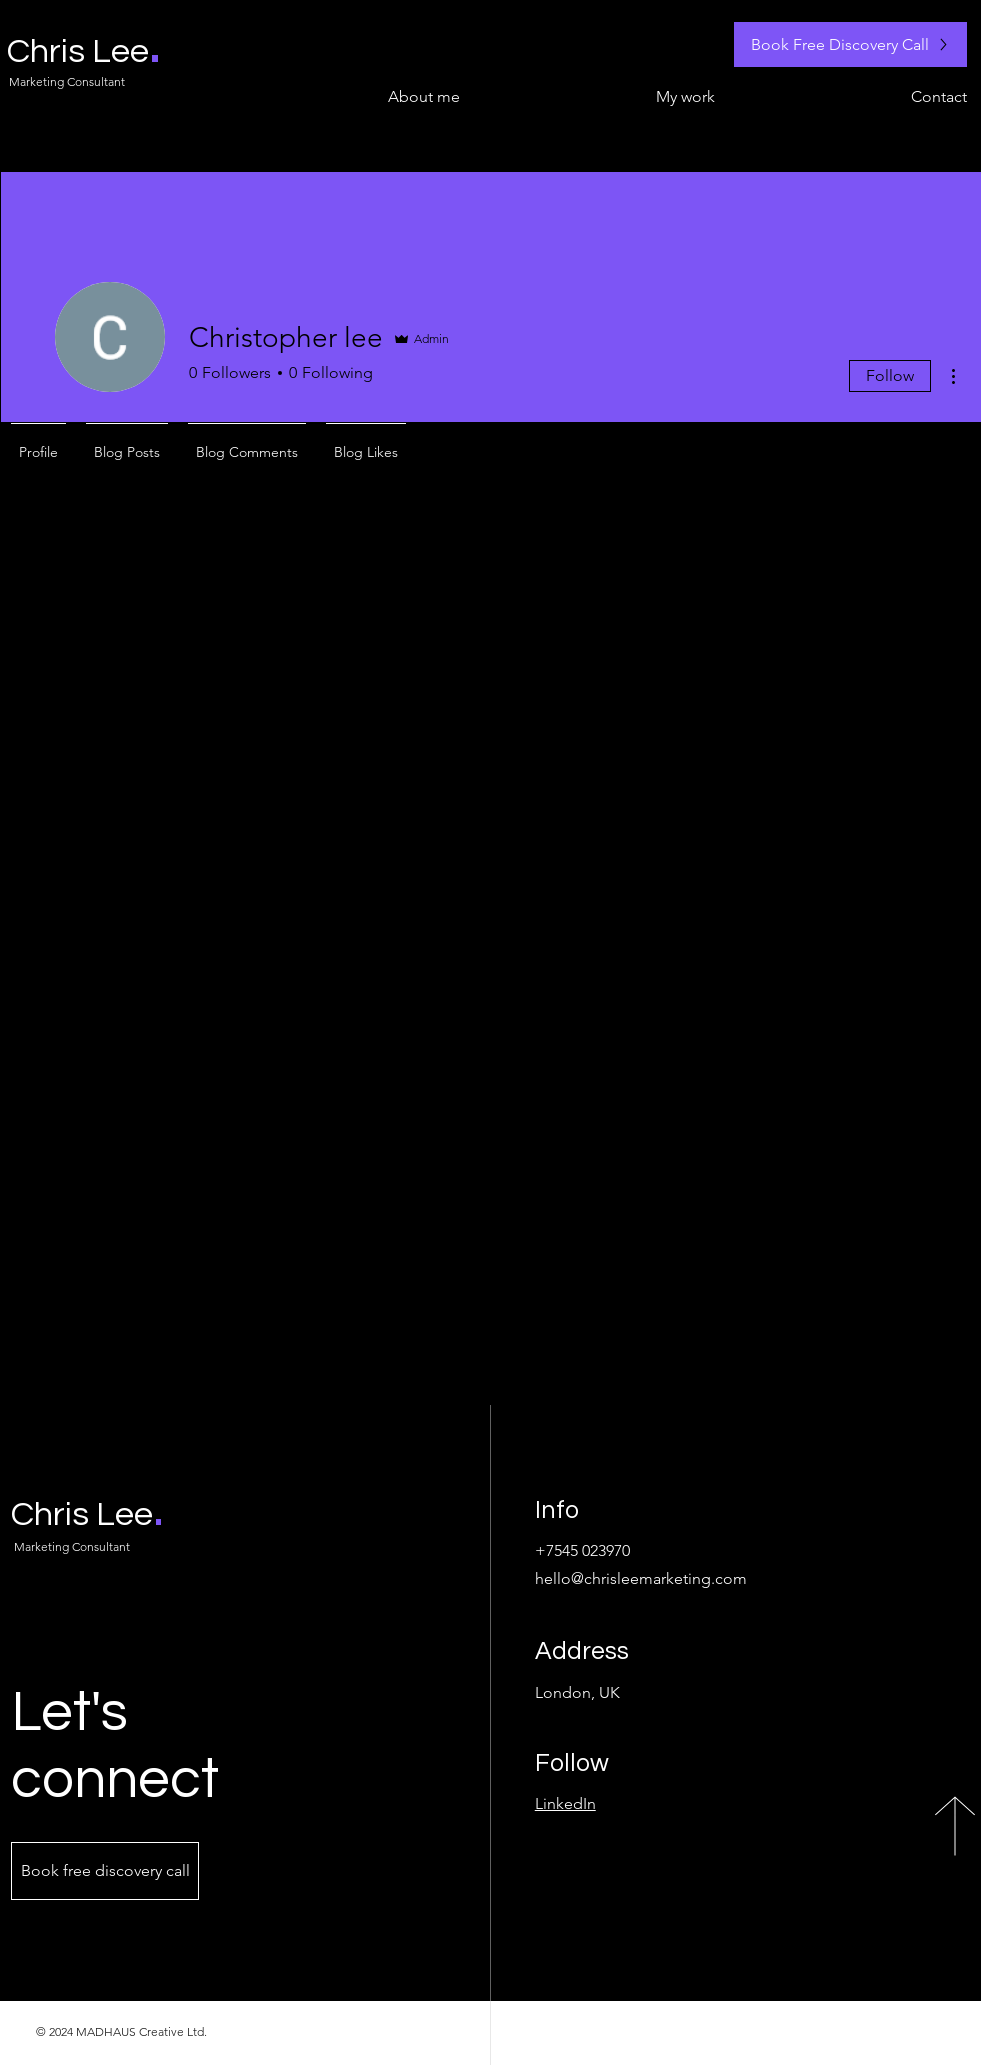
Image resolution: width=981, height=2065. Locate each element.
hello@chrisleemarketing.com (641, 1578)
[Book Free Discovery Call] (850, 44)
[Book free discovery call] (105, 1871)
